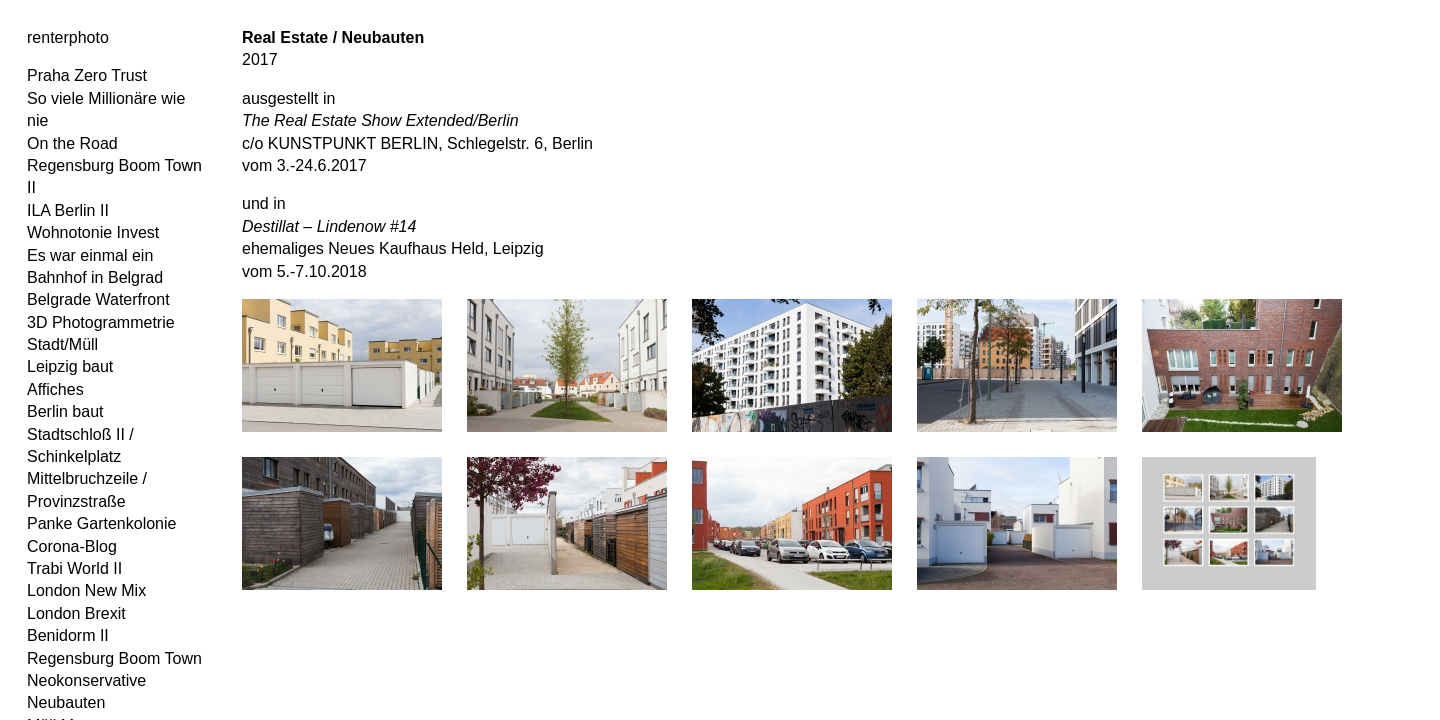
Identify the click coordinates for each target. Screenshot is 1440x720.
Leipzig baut (70, 366)
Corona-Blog (72, 546)
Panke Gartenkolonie (101, 523)
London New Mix (86, 590)
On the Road (72, 143)
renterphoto (68, 37)
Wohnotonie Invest (93, 232)
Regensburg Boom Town (114, 658)
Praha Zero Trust (87, 75)
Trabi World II (74, 568)
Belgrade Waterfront (98, 299)
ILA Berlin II (68, 210)
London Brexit (76, 613)
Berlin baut (65, 411)
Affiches (55, 389)
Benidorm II (68, 635)
